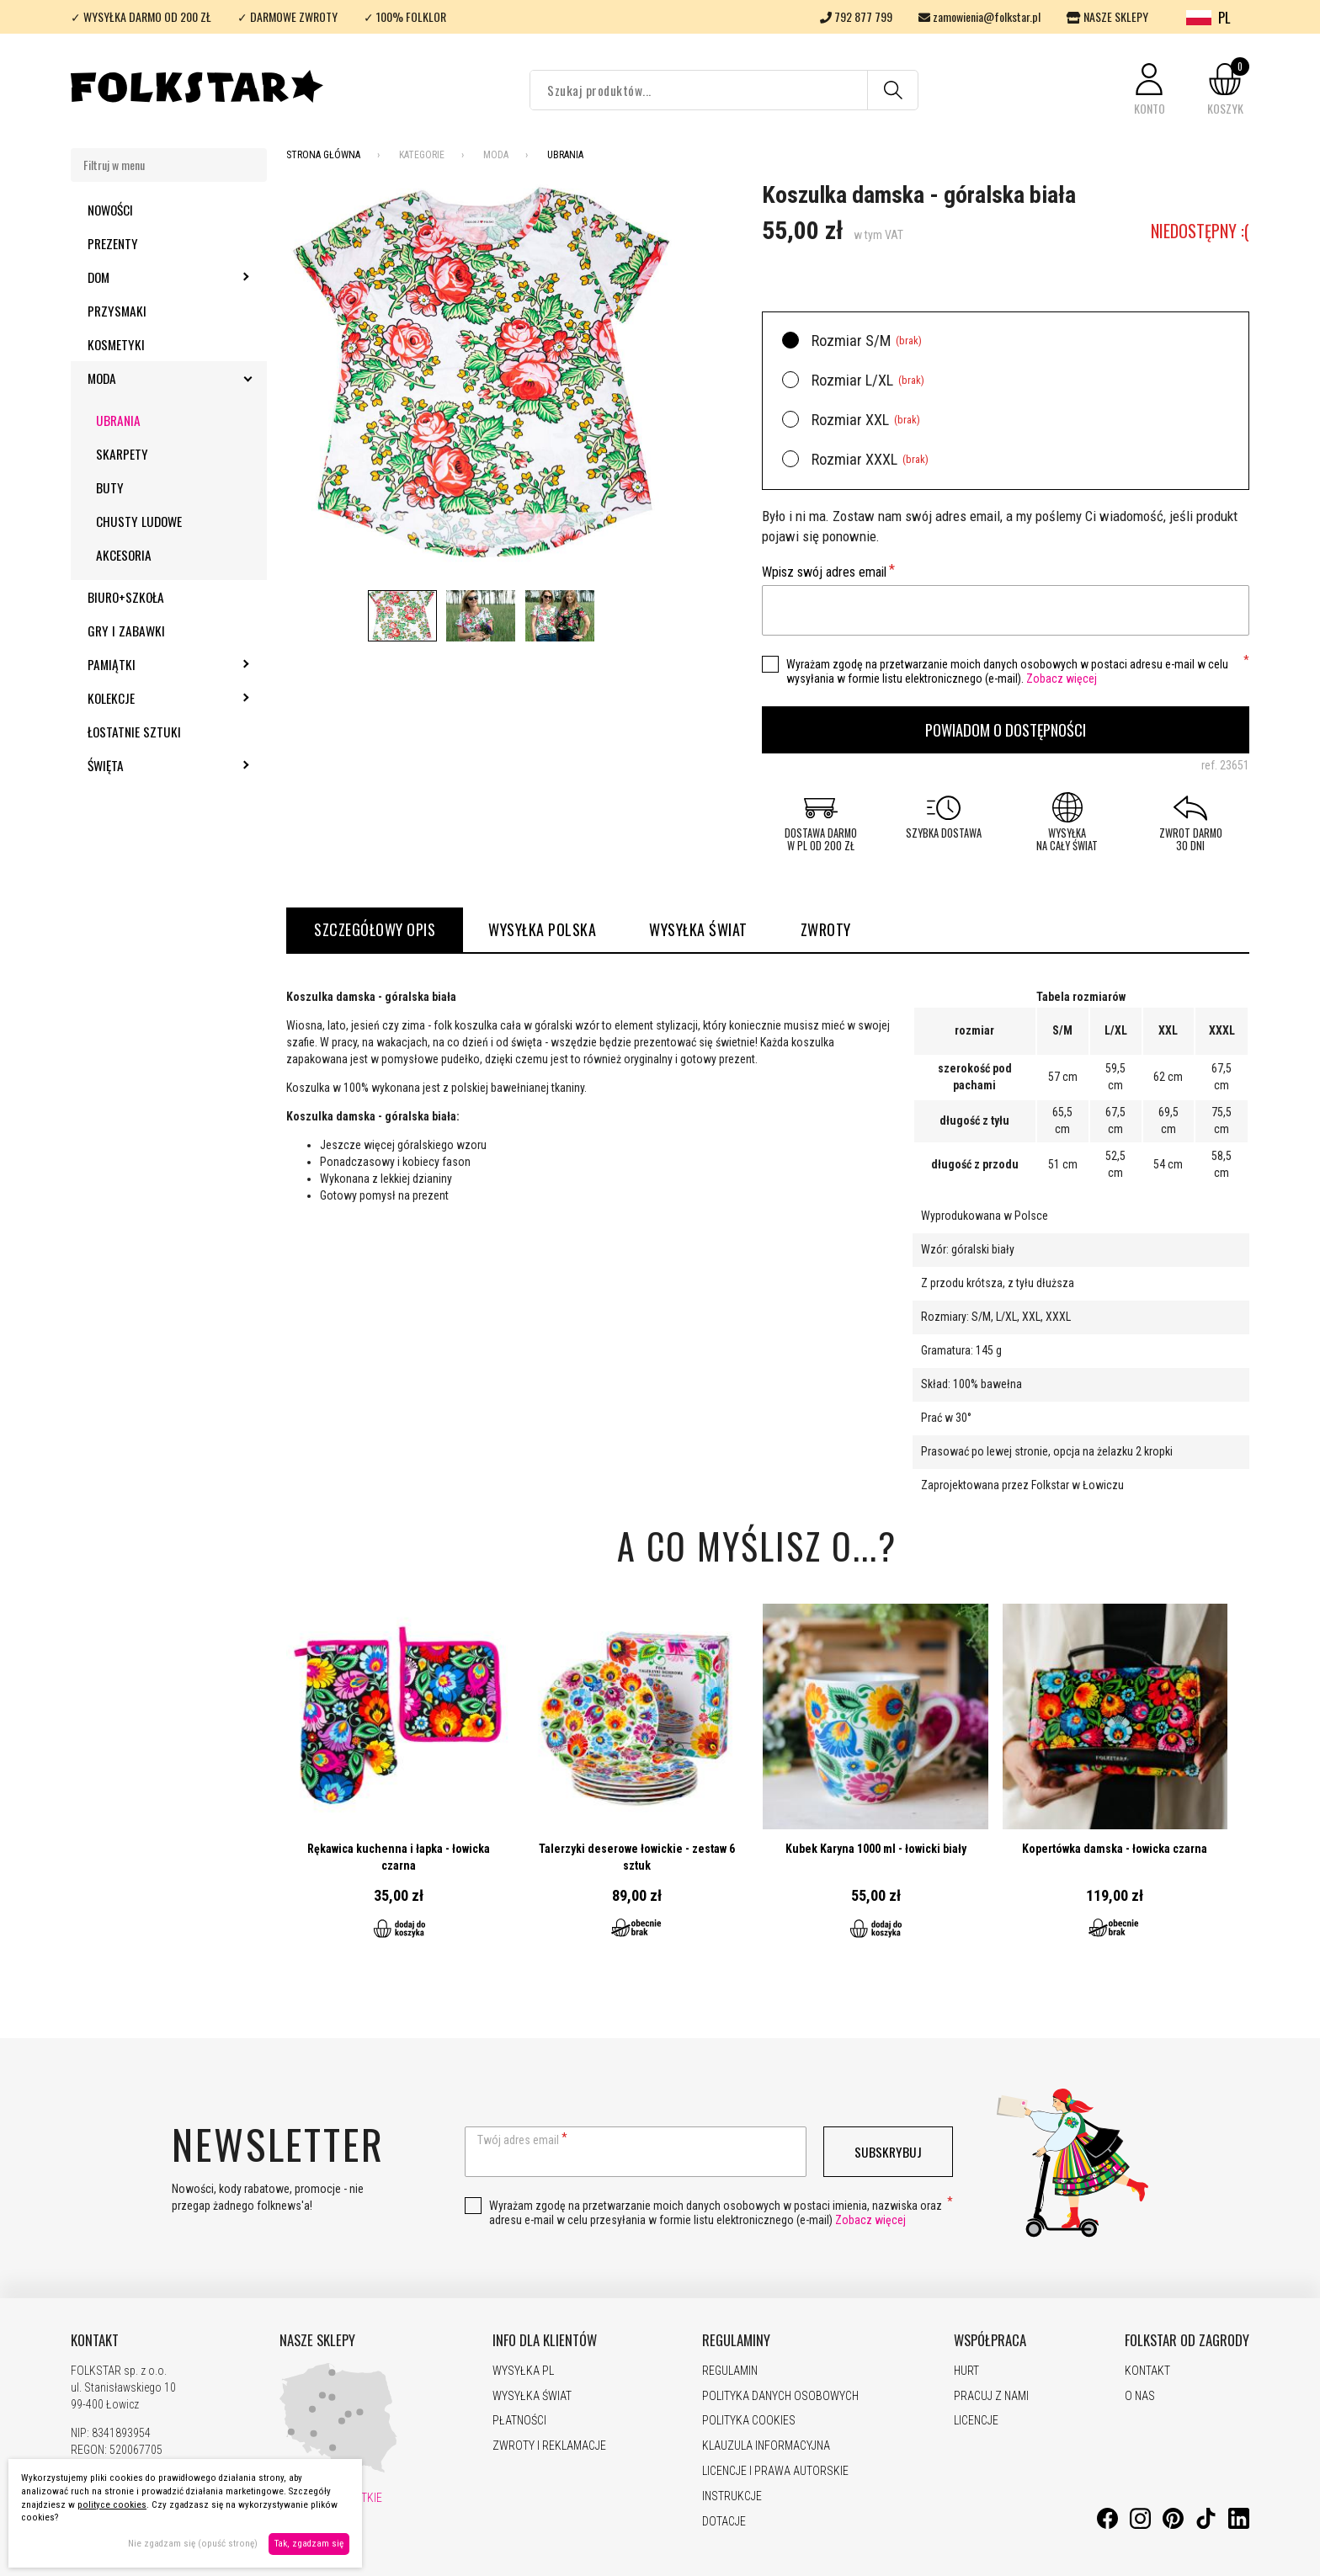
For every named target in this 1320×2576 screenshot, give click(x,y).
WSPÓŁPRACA (990, 2340)
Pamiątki (157, 664)
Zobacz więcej (1061, 678)
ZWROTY (826, 929)
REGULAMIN (730, 2370)
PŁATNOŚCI (519, 2420)
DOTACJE (724, 2521)
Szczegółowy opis (374, 929)
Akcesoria (124, 555)
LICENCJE (976, 2420)
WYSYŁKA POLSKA (542, 929)
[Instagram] (1140, 2524)
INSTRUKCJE (732, 2496)
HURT (966, 2370)
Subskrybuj (888, 2151)
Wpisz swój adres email (824, 572)
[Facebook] (1107, 2524)
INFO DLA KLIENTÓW (544, 2340)
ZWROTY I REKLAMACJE (549, 2445)
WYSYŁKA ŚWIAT (698, 929)
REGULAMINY (736, 2340)
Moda (147, 378)
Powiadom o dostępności (1005, 729)
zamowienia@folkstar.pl (979, 16)
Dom (144, 277)
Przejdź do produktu (398, 1781)
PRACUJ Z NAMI (991, 2396)
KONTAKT (95, 2340)
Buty (110, 487)
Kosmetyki (116, 344)
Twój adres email (518, 2140)
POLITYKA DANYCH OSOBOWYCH (780, 2396)
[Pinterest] (1173, 2524)
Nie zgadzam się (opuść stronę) (193, 2543)
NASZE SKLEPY (1107, 16)
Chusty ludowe (139, 521)
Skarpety (122, 453)
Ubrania (118, 420)
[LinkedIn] (1238, 2524)
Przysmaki (117, 310)
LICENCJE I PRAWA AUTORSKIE (775, 2471)
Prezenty (113, 243)
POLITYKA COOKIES (749, 2420)
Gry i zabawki (126, 630)
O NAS (1140, 2396)
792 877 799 (856, 16)
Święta (151, 765)
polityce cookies (111, 2504)
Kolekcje (157, 698)
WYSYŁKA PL (523, 2370)
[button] (1149, 90)
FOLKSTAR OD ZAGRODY (1187, 2340)
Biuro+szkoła (126, 597)
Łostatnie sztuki (134, 731)
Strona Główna (323, 155)
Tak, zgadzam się (308, 2543)
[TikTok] (1205, 2524)
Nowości (110, 209)
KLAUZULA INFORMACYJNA (766, 2445)
